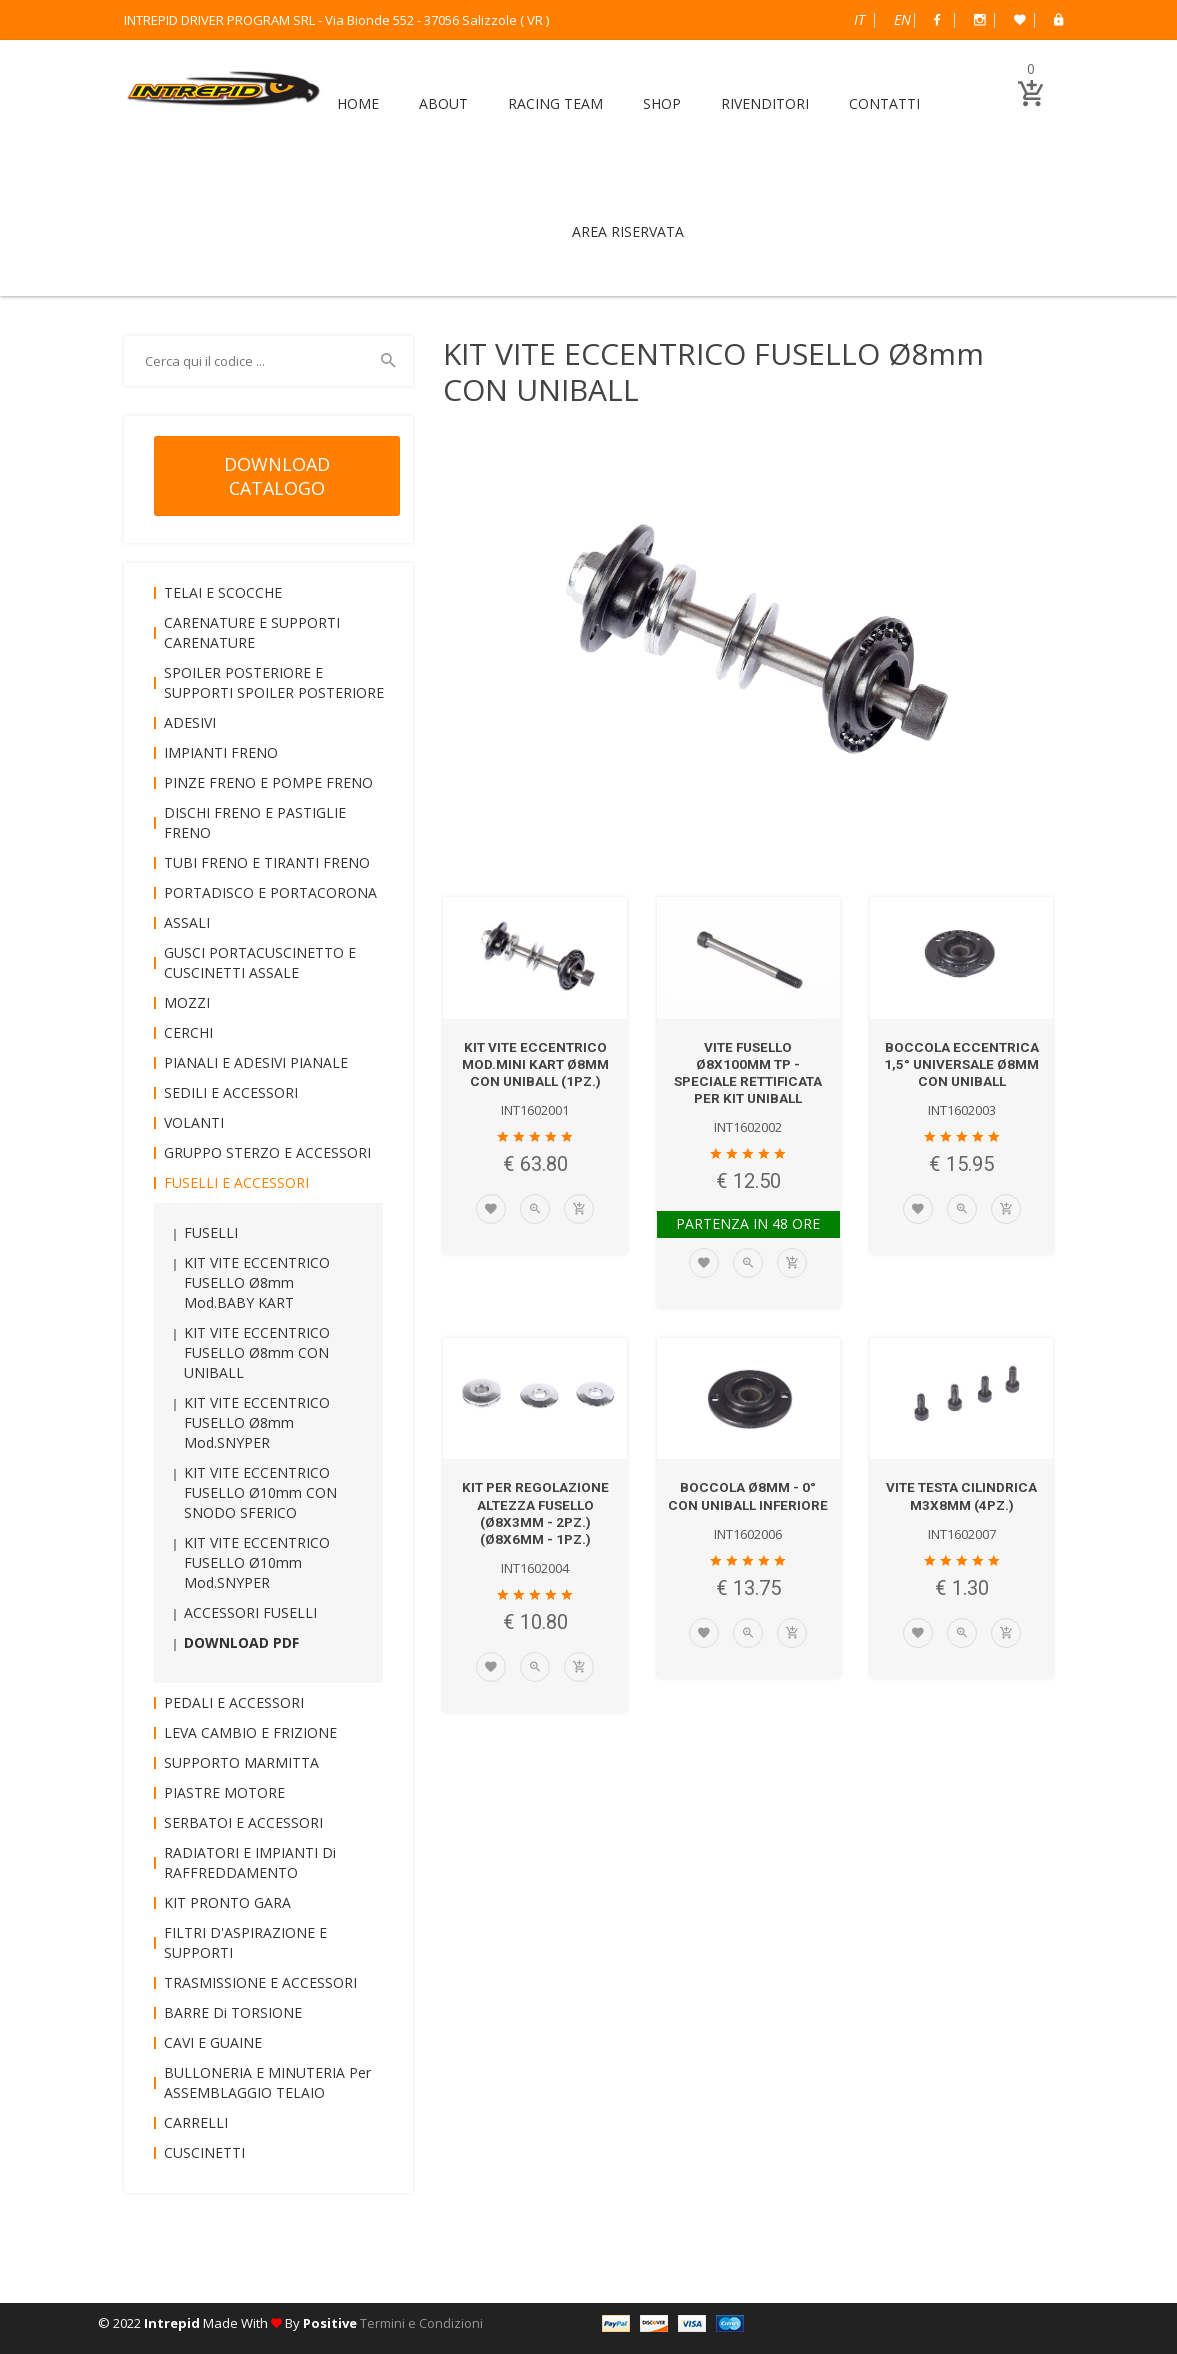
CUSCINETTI (204, 2152)
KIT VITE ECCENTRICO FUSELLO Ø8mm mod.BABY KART (257, 1282)
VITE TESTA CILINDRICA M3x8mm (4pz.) (962, 1494)
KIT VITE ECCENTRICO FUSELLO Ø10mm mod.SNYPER (257, 1562)
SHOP (662, 103)
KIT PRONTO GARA (227, 1902)
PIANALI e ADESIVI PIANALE (256, 1062)
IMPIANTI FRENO (221, 752)
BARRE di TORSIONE (233, 2012)
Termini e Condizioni (421, 2323)
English (902, 19)
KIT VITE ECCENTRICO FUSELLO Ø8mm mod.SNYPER (257, 1422)
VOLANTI (194, 1122)
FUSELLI (211, 1232)
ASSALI (187, 922)
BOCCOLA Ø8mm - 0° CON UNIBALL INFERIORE (748, 1503)
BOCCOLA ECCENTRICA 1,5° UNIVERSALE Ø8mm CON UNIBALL (962, 1064)
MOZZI (187, 1002)
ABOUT (443, 103)
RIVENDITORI (765, 103)
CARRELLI (196, 2122)
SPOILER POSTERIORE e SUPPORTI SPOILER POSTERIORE (274, 682)
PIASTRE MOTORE (224, 1792)
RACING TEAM (555, 103)
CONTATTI (884, 103)
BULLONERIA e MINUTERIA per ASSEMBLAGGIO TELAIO (267, 2082)
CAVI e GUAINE (213, 2042)
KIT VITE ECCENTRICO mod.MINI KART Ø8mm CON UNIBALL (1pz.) (535, 1064)
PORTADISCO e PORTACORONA (270, 892)
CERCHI (188, 1032)
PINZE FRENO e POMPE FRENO (268, 782)
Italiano (859, 19)
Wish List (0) (1020, 20)
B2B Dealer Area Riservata (1058, 20)
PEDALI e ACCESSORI (234, 1702)
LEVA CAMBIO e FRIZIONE (250, 1732)
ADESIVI (190, 722)
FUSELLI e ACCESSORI (236, 1182)
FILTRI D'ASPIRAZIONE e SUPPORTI (245, 1942)
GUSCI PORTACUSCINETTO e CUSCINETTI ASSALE (260, 962)
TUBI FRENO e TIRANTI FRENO (267, 862)
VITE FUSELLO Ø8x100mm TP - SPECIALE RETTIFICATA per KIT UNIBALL (748, 1072)
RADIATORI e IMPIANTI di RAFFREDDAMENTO (250, 1862)
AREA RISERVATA (628, 231)
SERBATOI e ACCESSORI (243, 1822)
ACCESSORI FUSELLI (250, 1612)
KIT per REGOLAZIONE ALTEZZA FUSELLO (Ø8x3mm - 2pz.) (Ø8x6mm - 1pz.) (535, 1511)
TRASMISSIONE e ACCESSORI (260, 1982)
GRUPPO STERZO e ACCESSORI (267, 1152)
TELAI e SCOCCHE (223, 592)
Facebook (937, 20)
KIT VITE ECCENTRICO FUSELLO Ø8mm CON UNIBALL (257, 1352)
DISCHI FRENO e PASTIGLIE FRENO (255, 822)
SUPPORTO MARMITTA (241, 1762)
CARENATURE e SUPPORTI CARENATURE (252, 632)
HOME (358, 103)
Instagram (980, 20)
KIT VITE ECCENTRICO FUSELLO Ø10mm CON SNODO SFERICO (260, 1492)
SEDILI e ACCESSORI (231, 1092)
